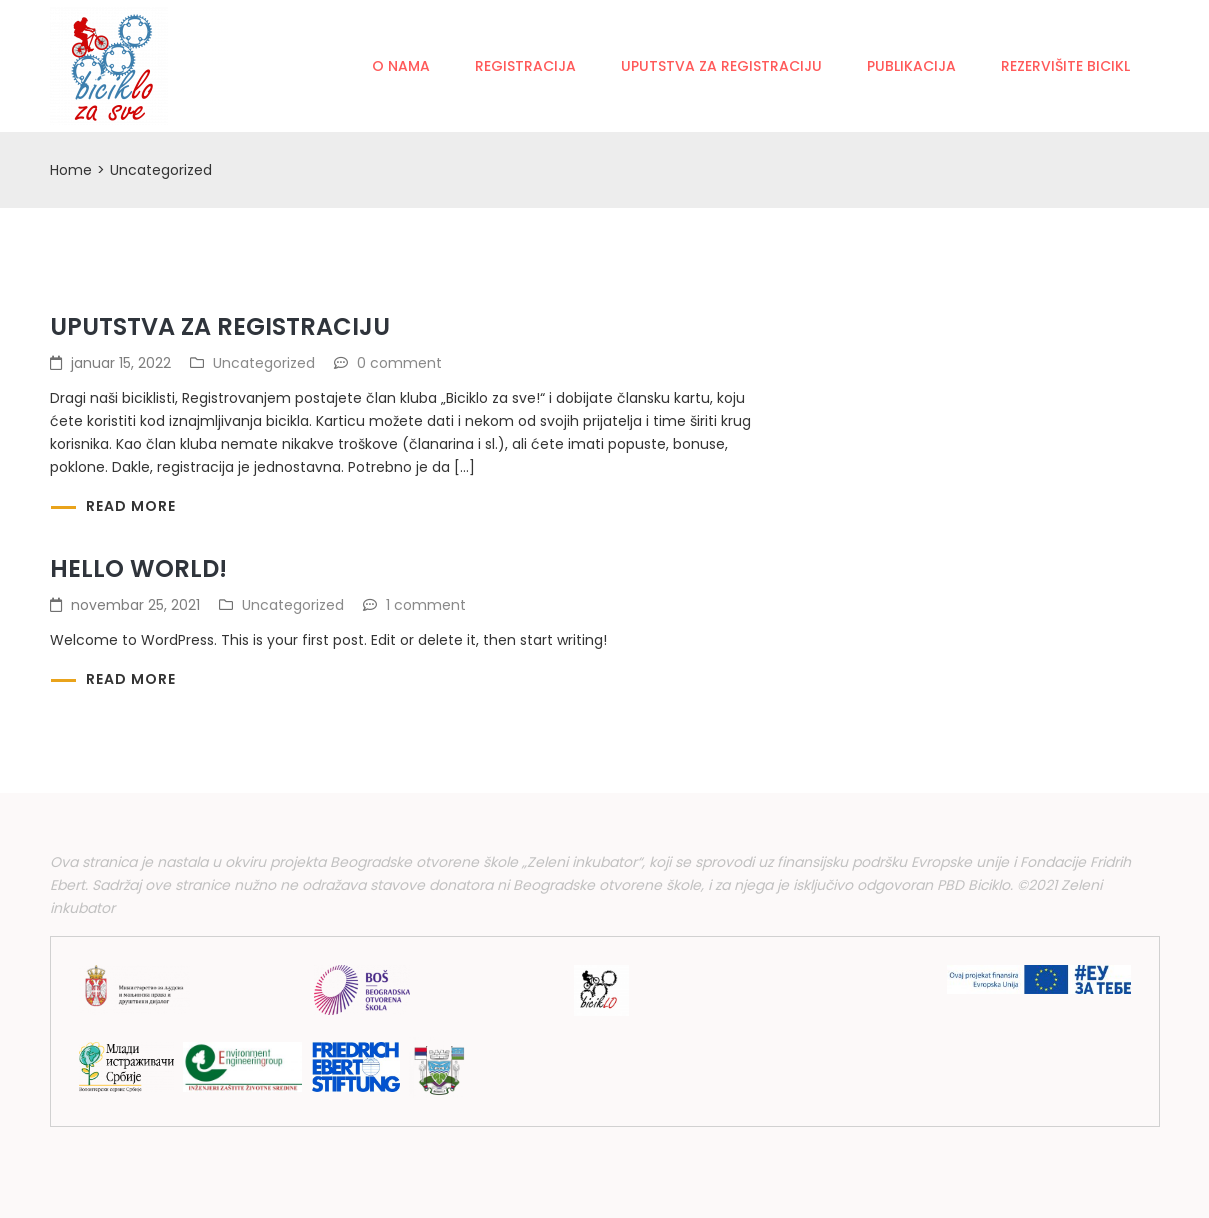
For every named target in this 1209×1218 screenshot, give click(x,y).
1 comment (426, 605)
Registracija (525, 66)
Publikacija (911, 66)
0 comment (399, 363)
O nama (401, 66)
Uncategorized (264, 363)
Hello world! (138, 568)
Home (71, 170)
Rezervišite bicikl (1065, 66)
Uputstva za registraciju (721, 66)
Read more (131, 506)
